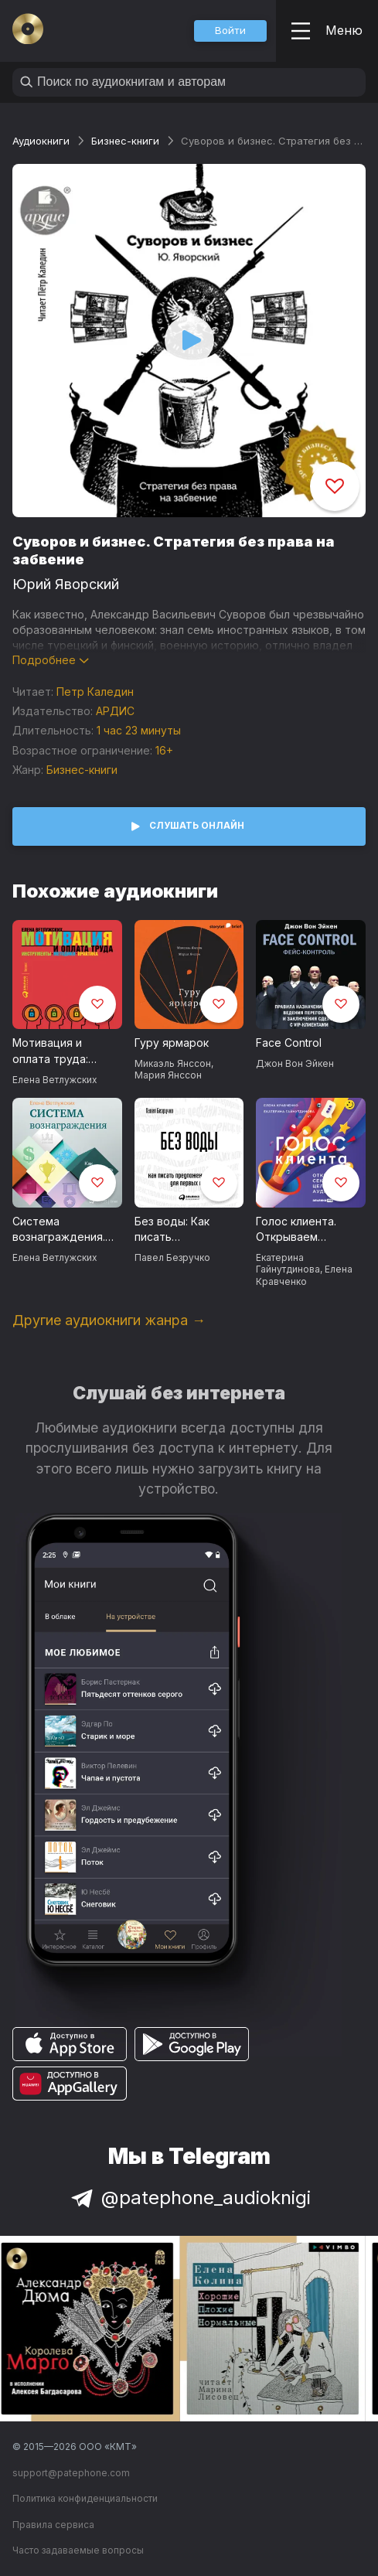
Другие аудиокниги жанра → (109, 1320)
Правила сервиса (53, 2524)
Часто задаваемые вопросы (78, 2550)
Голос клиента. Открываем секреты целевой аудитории (304, 1230)
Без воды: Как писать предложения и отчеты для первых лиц (188, 1230)
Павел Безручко (172, 1257)
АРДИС (115, 710)
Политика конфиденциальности (85, 2498)
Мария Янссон (168, 1075)
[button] (230, 31)
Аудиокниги (41, 141)
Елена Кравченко (304, 1274)
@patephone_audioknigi (189, 2197)
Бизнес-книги (125, 141)
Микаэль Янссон (173, 1063)
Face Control (289, 1042)
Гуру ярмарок (172, 1042)
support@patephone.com (71, 2473)
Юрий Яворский (65, 584)
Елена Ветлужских (54, 1079)
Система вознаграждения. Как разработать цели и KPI (58, 1230)
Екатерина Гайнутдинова (288, 1263)
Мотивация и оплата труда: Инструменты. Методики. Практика (50, 1051)
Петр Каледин (95, 691)
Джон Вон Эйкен (295, 1063)
